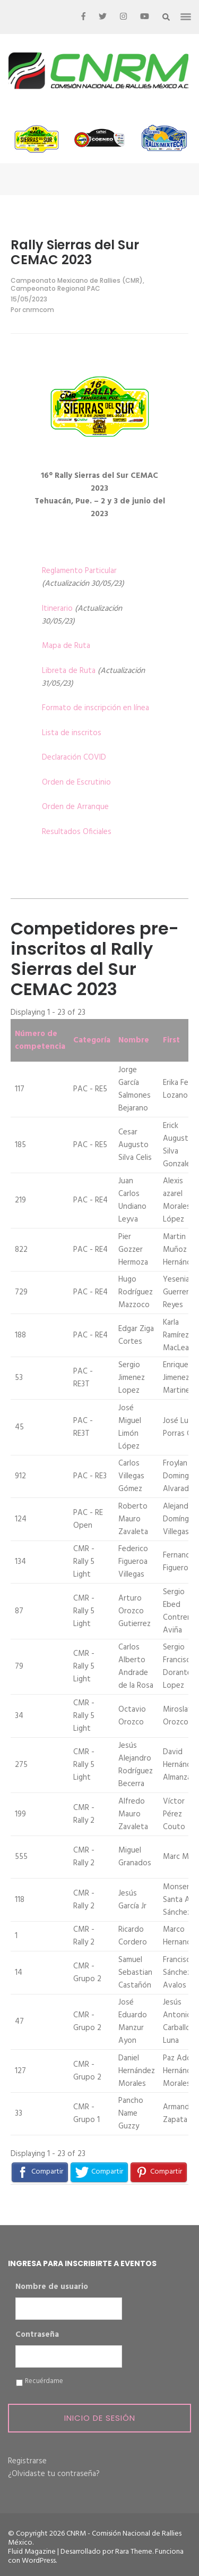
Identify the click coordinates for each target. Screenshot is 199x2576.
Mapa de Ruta (66, 645)
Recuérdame (44, 2381)
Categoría (91, 1040)
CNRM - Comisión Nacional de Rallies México (94, 2538)
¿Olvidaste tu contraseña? (54, 2474)
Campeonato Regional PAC (55, 288)
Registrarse (27, 2461)
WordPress (39, 2561)
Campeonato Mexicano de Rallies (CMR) (77, 280)
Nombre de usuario (51, 2287)
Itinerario (57, 608)
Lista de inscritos (71, 733)
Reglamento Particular (79, 571)
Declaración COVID (74, 757)
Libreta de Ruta (69, 670)
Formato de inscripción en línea (95, 708)
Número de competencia (40, 1040)
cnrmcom (38, 309)
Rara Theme (133, 2552)
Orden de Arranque (75, 807)
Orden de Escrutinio (76, 782)
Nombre (133, 1040)
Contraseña (37, 2335)
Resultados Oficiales (76, 832)
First (171, 1040)
